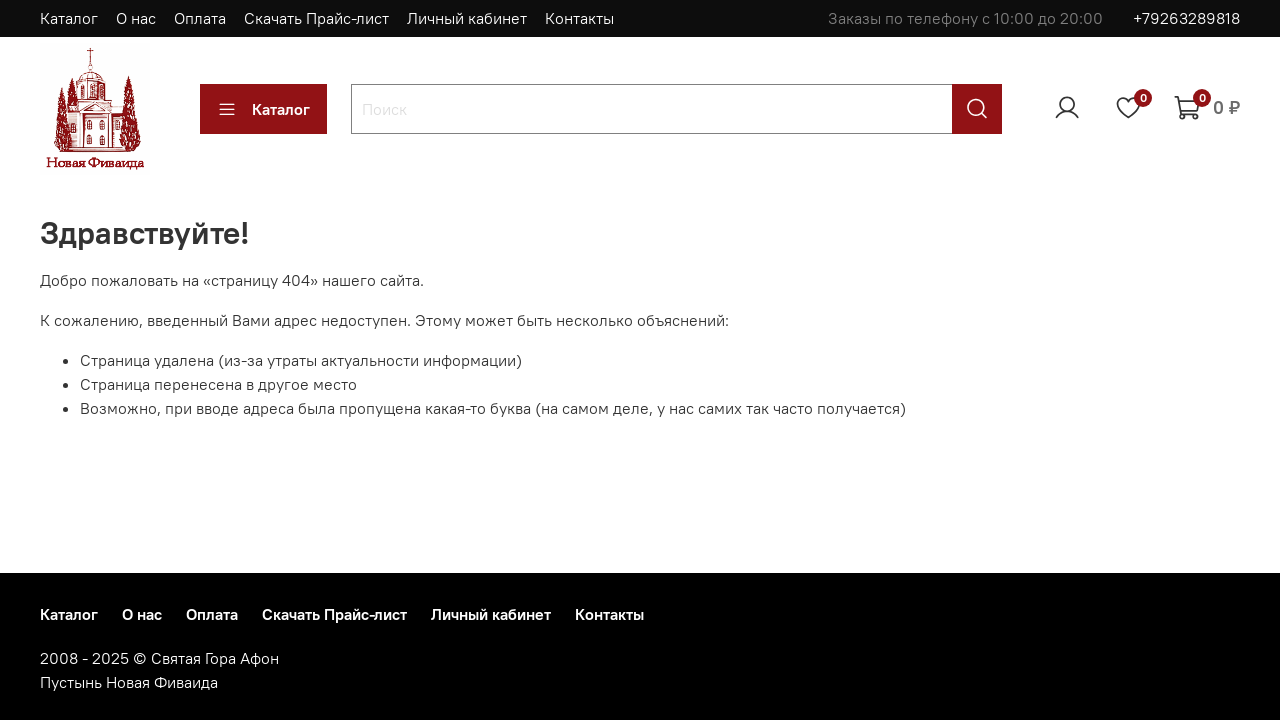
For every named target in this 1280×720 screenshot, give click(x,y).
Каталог (69, 18)
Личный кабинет (467, 18)
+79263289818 (1186, 18)
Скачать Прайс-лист (316, 18)
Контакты (579, 18)
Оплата (200, 18)
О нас (136, 18)
